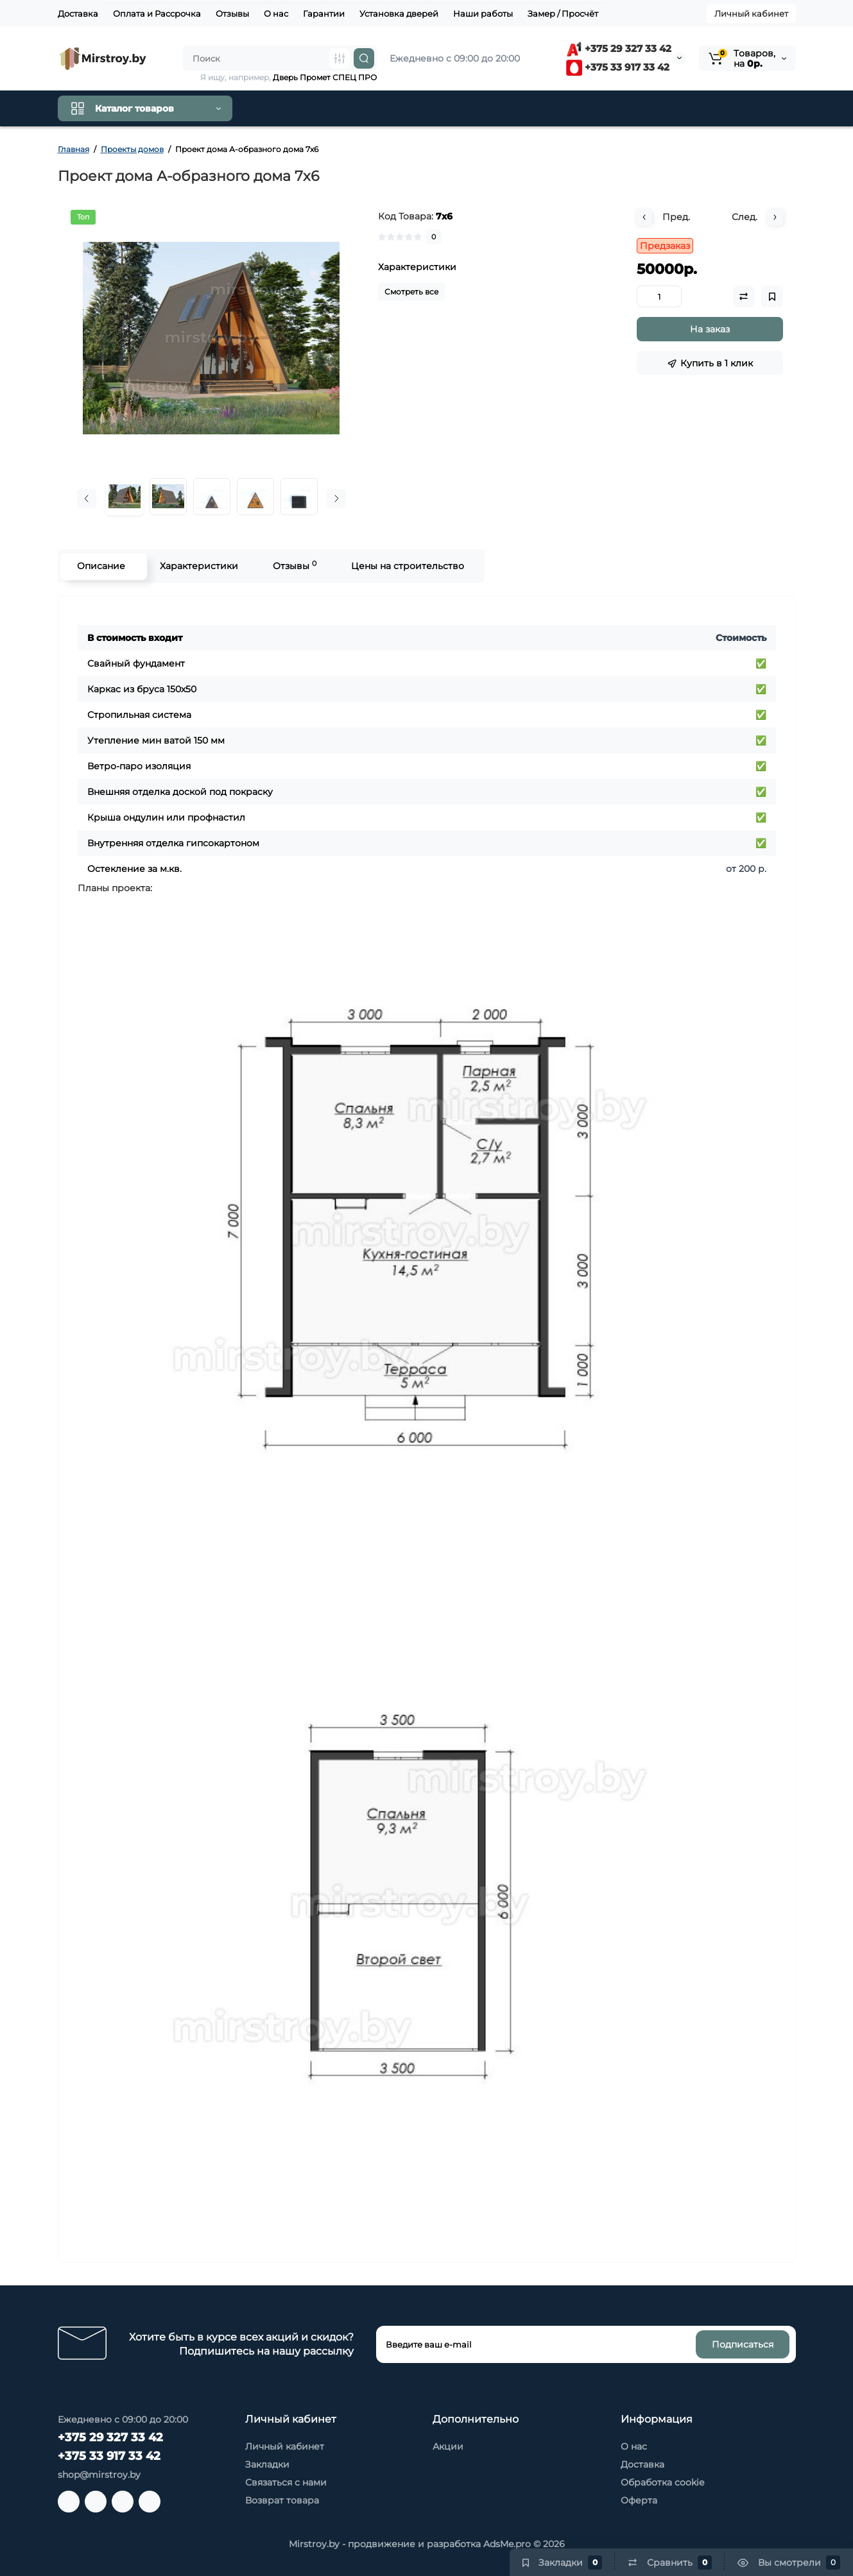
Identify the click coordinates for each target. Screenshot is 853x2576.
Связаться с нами (286, 2482)
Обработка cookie (662, 2482)
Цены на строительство (406, 566)
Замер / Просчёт (563, 13)
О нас (276, 13)
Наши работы (483, 13)
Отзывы (232, 13)
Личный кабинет (751, 13)
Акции (448, 2446)
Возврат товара (282, 2500)
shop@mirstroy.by (99, 2474)
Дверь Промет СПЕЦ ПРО (325, 77)
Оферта (639, 2500)
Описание (100, 566)
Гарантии (324, 13)
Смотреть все (411, 291)
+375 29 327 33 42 (618, 48)
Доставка (78, 13)
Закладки (267, 2464)
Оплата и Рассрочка (157, 13)
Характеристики (198, 566)
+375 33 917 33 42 (617, 67)
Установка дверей (398, 13)
